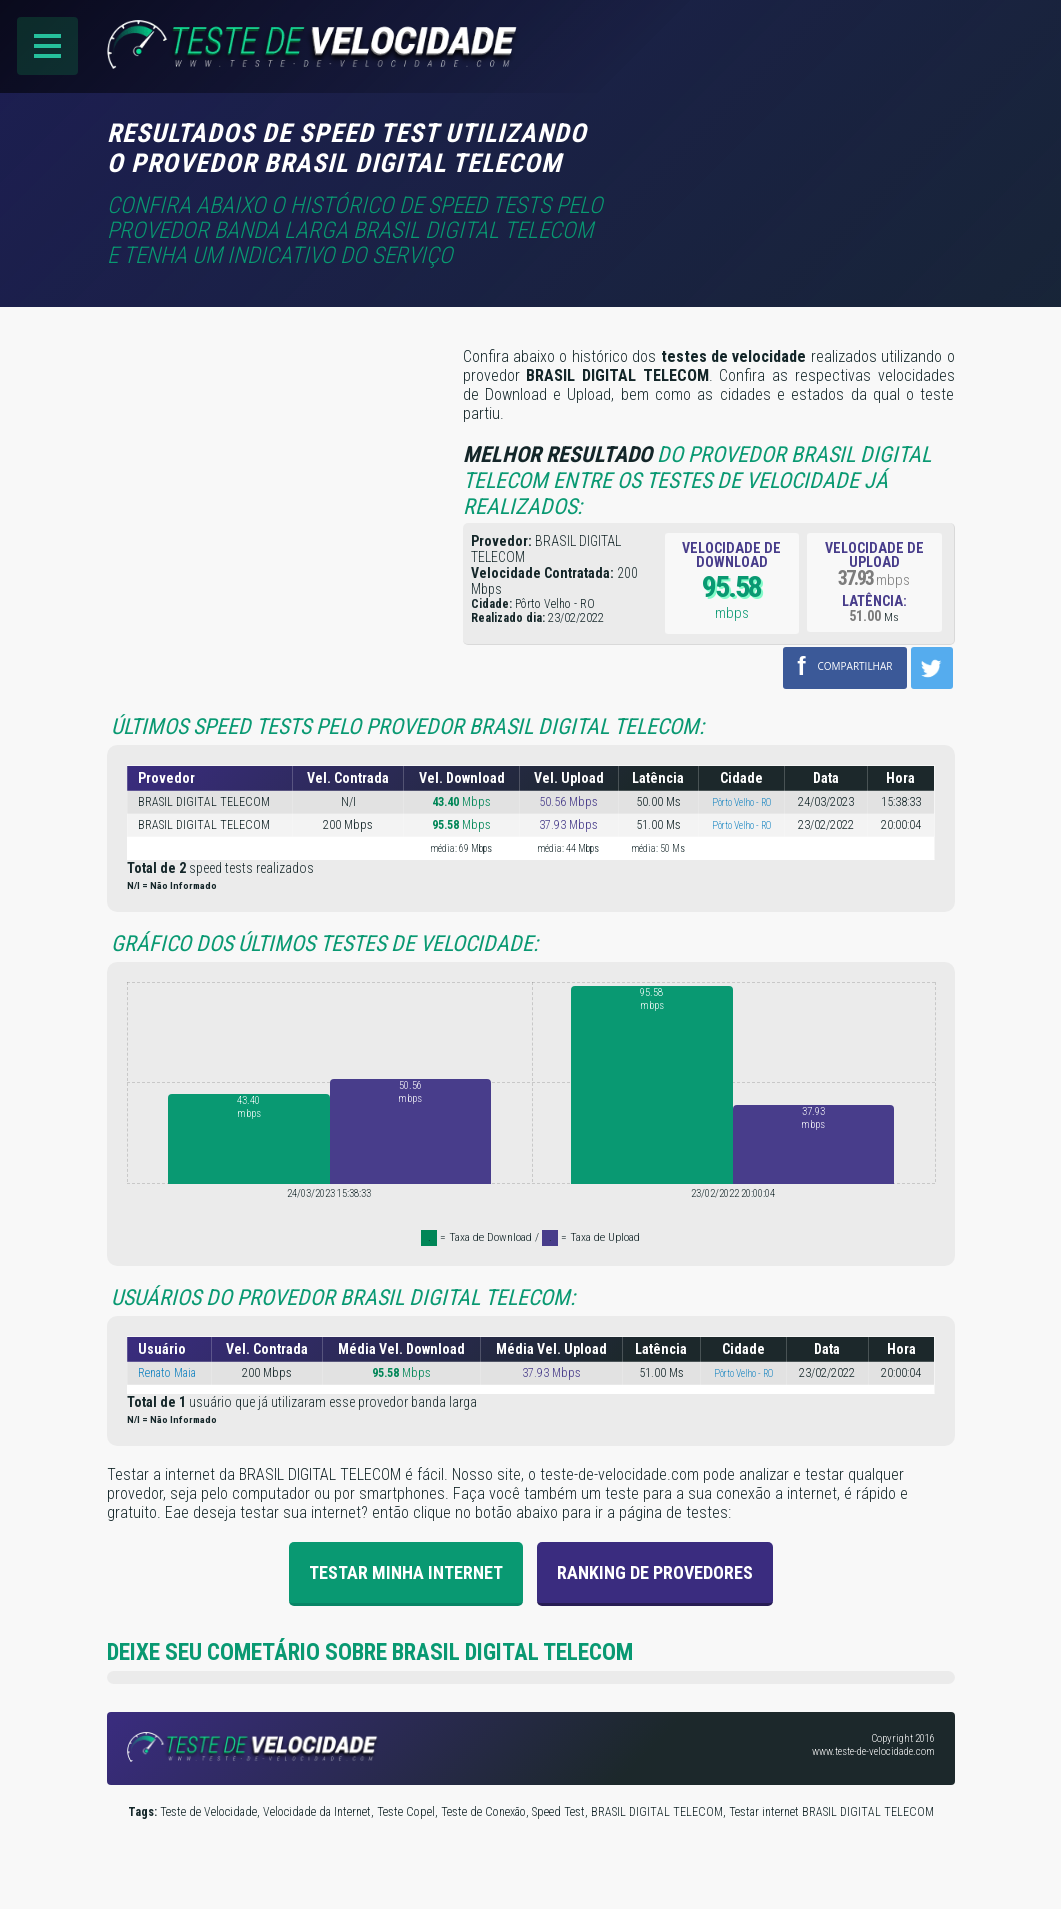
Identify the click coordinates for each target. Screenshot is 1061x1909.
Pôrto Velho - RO (741, 802)
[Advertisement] (787, 147)
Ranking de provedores (655, 1572)
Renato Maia (167, 1373)
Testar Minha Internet (406, 1572)
